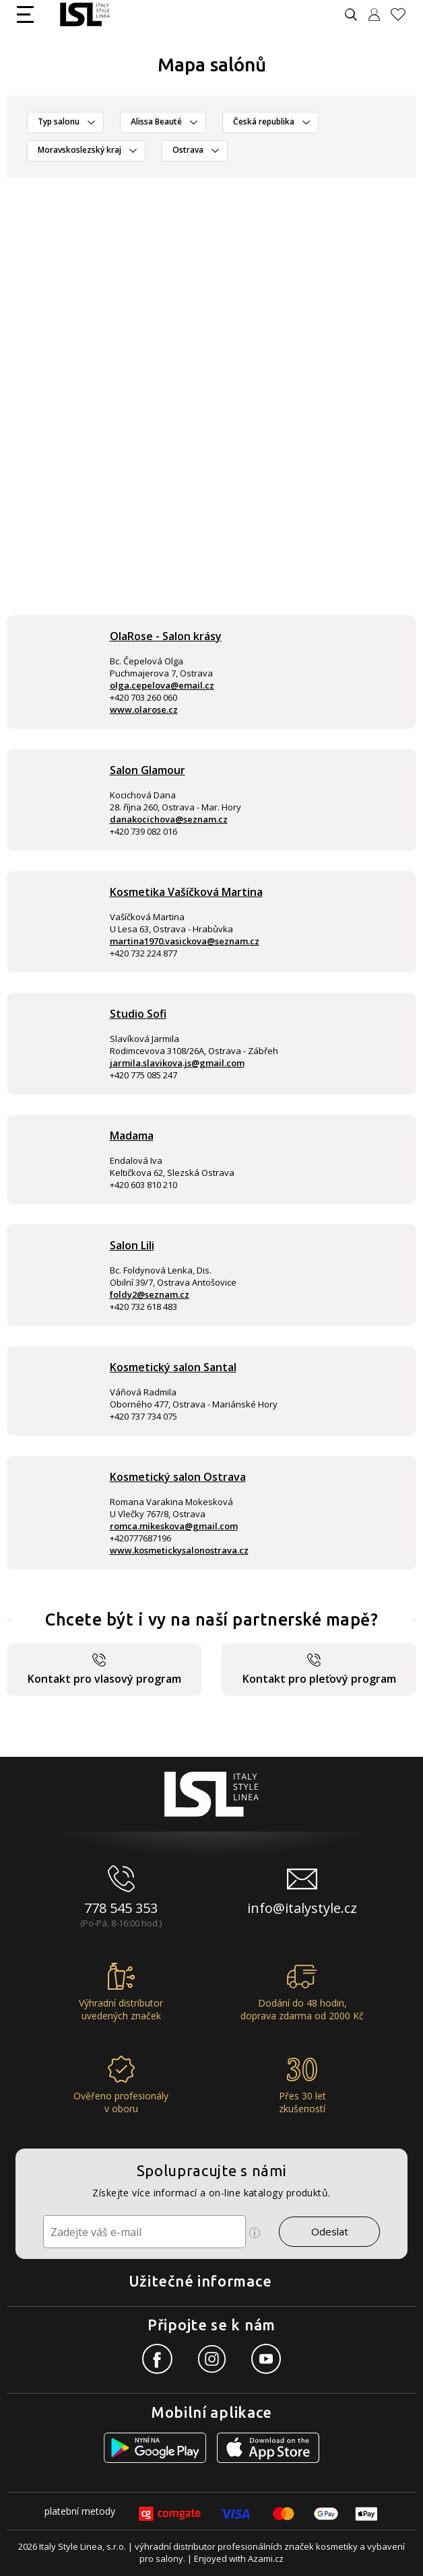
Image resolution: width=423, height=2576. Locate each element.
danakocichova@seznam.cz (169, 819)
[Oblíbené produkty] (403, 14)
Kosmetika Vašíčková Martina (186, 891)
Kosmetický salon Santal (173, 1367)
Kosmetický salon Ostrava (178, 1476)
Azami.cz (266, 2558)
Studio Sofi (138, 1013)
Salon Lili (132, 1245)
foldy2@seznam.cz (149, 1294)
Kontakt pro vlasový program (104, 1669)
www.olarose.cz (144, 709)
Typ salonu (58, 121)
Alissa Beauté (156, 121)
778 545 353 (121, 1908)
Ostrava (187, 149)
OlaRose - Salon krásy (166, 636)
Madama (132, 1135)
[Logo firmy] (84, 14)
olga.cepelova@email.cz (162, 685)
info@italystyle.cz (302, 1908)
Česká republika (263, 121)
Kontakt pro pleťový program (319, 1669)
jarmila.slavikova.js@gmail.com (177, 1063)
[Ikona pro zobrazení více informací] (254, 2232)
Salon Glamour (147, 770)
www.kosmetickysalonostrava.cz (179, 1550)
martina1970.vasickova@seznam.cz (184, 941)
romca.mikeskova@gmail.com (174, 1526)
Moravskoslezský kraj (79, 149)
